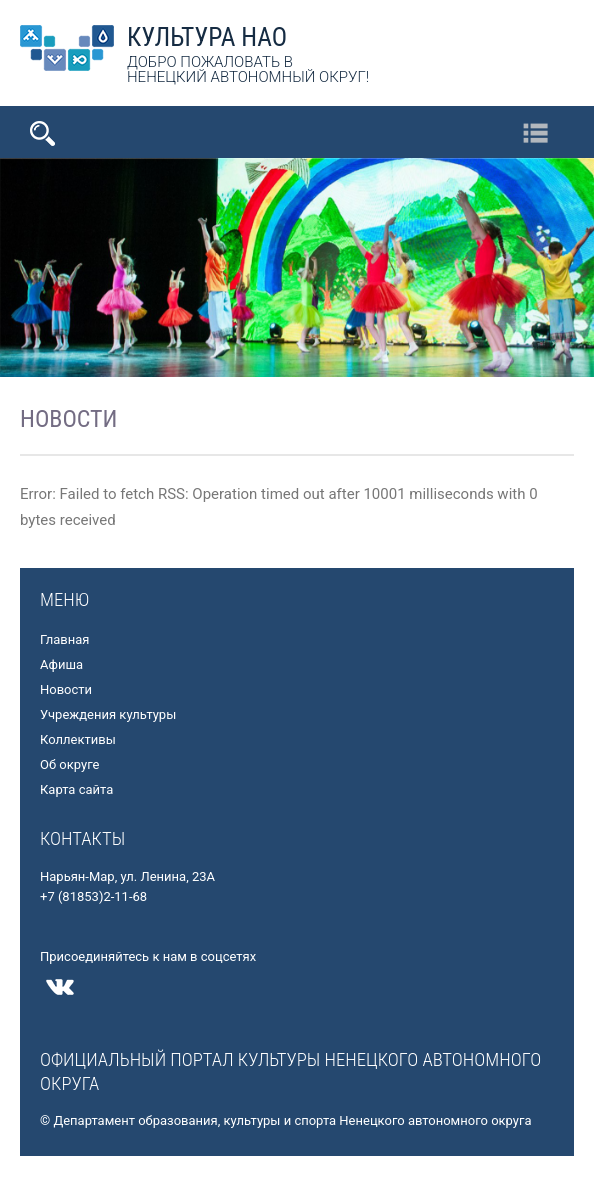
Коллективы (78, 739)
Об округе (69, 764)
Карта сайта (76, 789)
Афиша (61, 664)
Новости (66, 689)
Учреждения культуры (108, 714)
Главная (64, 639)
